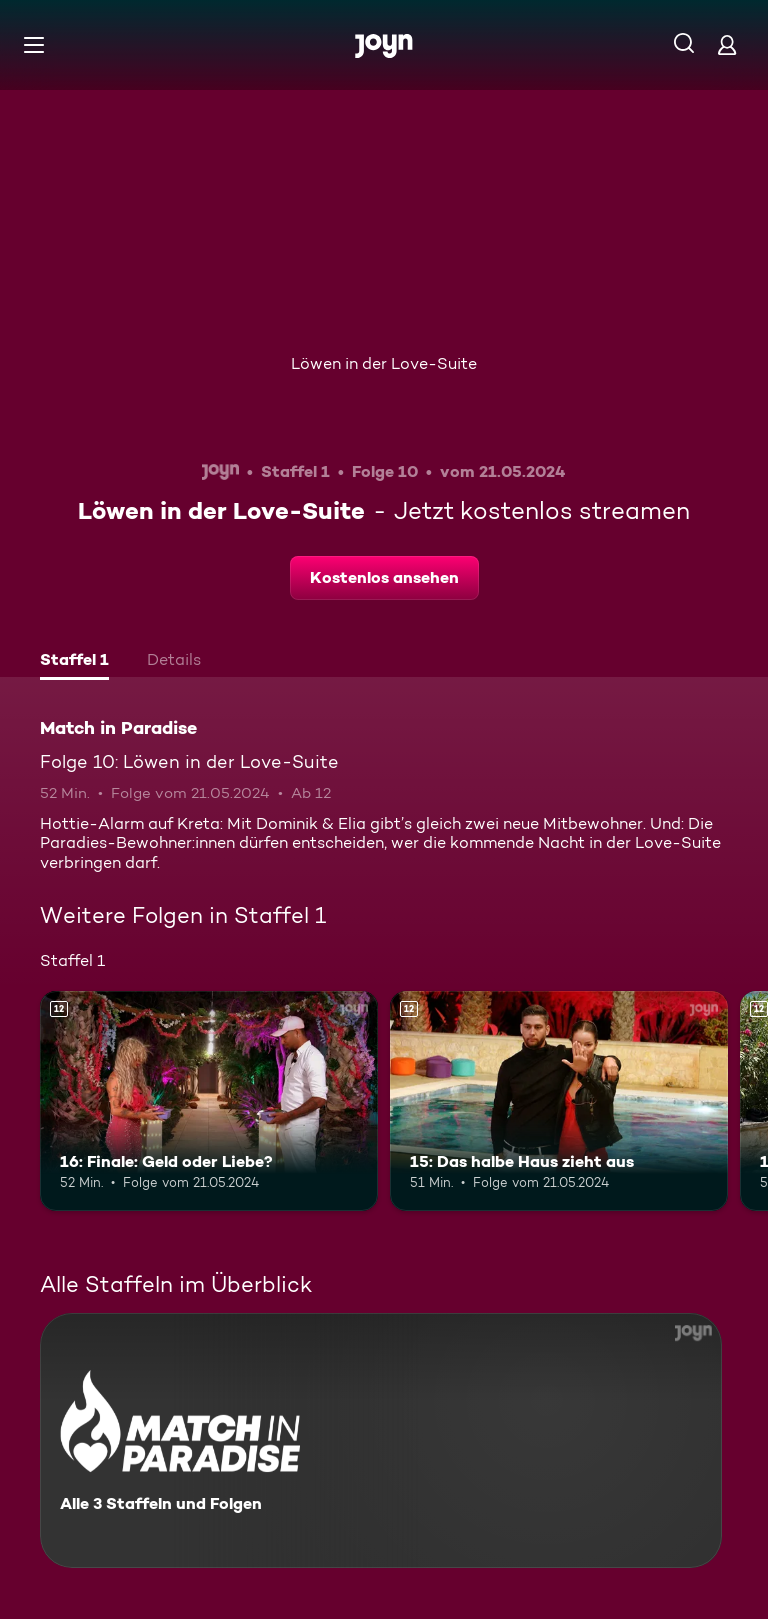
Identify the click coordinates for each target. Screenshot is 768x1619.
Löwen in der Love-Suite (384, 363)
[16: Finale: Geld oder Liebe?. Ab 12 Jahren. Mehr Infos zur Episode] (209, 1101)
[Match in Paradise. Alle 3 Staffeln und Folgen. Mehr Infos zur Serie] (381, 1440)
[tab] (74, 662)
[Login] (727, 44)
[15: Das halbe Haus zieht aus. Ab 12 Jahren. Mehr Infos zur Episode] (559, 1101)
